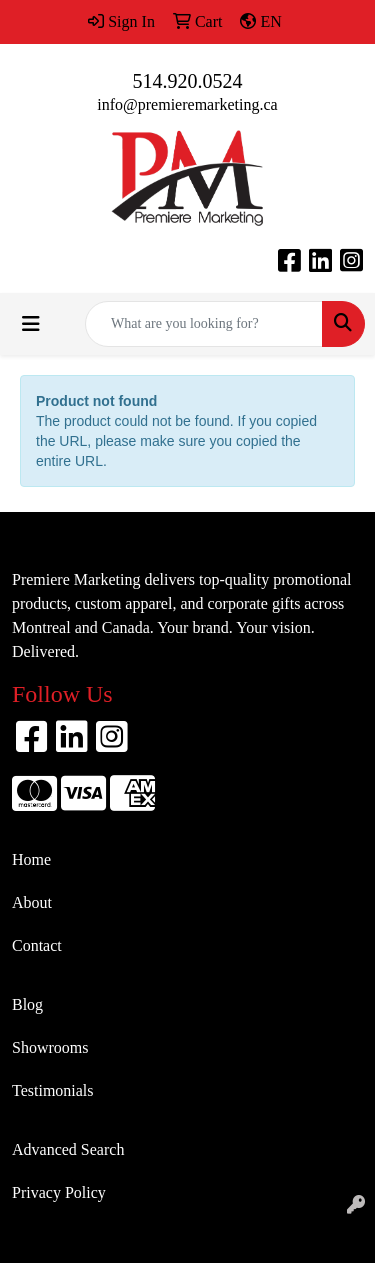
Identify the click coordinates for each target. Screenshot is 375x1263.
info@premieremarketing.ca (187, 104)
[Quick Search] (204, 324)
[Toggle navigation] (31, 324)
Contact (37, 945)
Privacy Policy (59, 1192)
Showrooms (50, 1047)
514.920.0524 (188, 81)
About (32, 902)
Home (31, 859)
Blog (27, 1004)
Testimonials (53, 1090)
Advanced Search (68, 1149)
